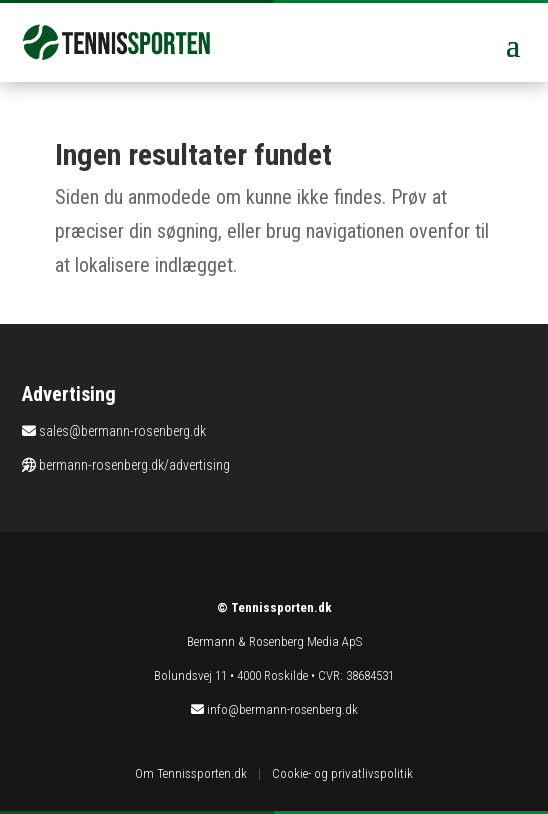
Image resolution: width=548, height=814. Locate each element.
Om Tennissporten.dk (191, 773)
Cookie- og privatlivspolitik (342, 773)
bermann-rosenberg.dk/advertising (134, 465)
